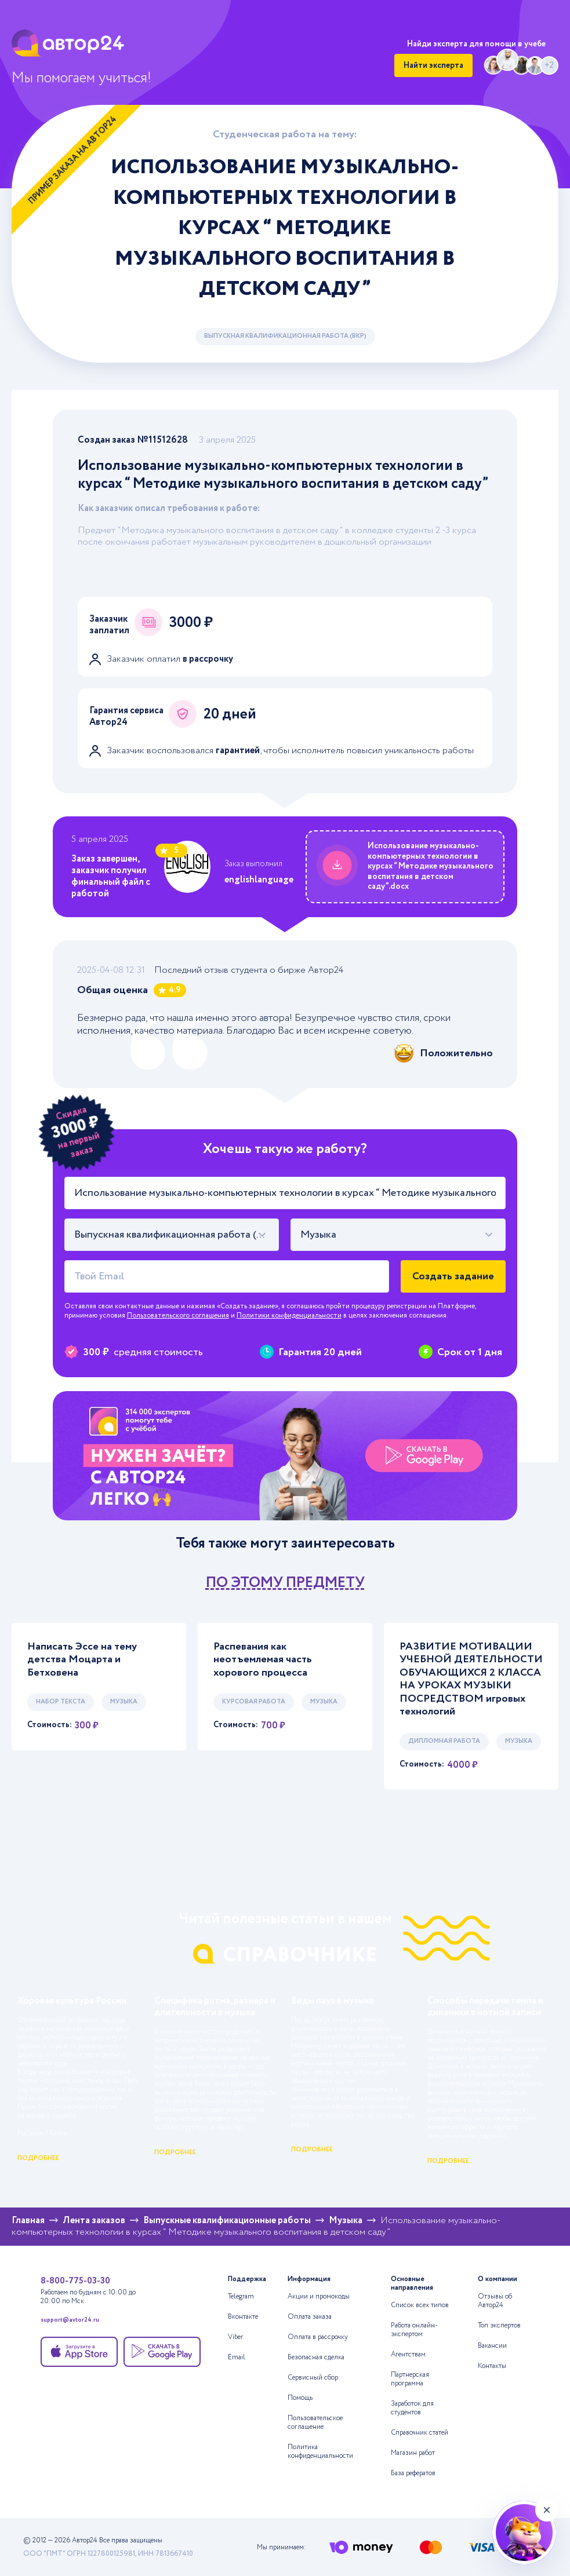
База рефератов (413, 2473)
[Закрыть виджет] (546, 2510)
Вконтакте (243, 2316)
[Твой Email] (227, 1276)
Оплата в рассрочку (318, 2337)
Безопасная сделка (316, 2357)
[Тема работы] (285, 1193)
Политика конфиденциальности (320, 2451)
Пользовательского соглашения (178, 1315)
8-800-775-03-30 (75, 2281)
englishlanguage (258, 879)
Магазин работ (413, 2453)
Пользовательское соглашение (315, 2422)
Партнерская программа (410, 2379)
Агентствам (408, 2354)
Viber (235, 2337)
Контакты (492, 2366)
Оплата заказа (310, 2316)
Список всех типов (420, 2305)
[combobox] (171, 1234)
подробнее (38, 2158)
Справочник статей (419, 2432)
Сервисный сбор (313, 2377)
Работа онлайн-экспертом (414, 2329)
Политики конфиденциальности (289, 1315)
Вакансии (492, 2345)
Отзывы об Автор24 (495, 2300)
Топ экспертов (499, 2325)
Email (236, 2357)
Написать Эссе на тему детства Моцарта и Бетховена (82, 1660)
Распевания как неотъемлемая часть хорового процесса (262, 1660)
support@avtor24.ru (70, 2321)
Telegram (241, 2296)
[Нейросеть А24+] (524, 2532)
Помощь (300, 2397)
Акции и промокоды (319, 2296)
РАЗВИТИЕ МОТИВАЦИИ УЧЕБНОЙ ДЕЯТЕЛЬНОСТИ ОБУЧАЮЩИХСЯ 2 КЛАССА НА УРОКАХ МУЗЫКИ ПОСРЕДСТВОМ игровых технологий (471, 1679)
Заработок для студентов (412, 2408)
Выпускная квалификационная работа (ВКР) (285, 336)
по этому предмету (285, 1582)
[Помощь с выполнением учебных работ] (285, 1455)
